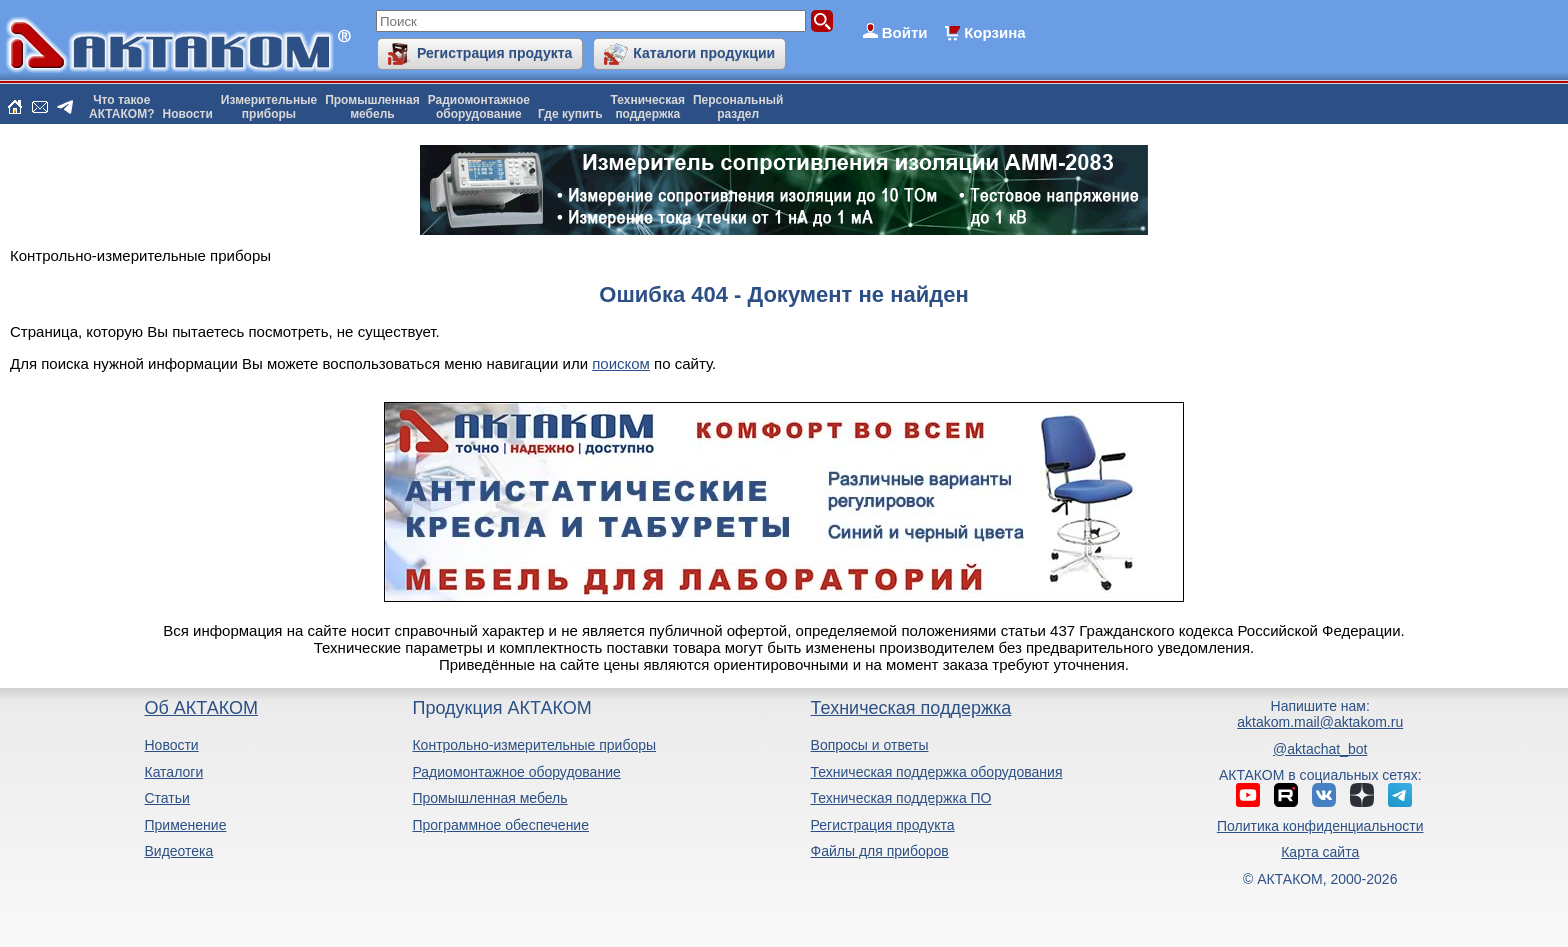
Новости (188, 114)
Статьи (166, 798)
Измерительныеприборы (269, 107)
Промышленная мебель (489, 798)
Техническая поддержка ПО (901, 798)
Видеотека (178, 851)
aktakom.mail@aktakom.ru (1320, 722)
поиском (621, 363)
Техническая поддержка (911, 708)
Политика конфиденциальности (1320, 826)
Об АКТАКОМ (200, 708)
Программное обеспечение (500, 825)
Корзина (994, 32)
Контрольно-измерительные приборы (534, 745)
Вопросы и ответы (870, 745)
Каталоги (173, 772)
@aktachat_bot (1320, 749)
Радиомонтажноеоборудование (479, 107)
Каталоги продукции (704, 53)
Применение (185, 825)
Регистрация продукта (494, 53)
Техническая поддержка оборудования (937, 772)
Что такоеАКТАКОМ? (122, 107)
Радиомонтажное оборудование (516, 772)
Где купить (570, 114)
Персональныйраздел (738, 107)
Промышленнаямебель (372, 107)
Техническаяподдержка (648, 107)
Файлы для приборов (880, 851)
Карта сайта (1320, 852)
